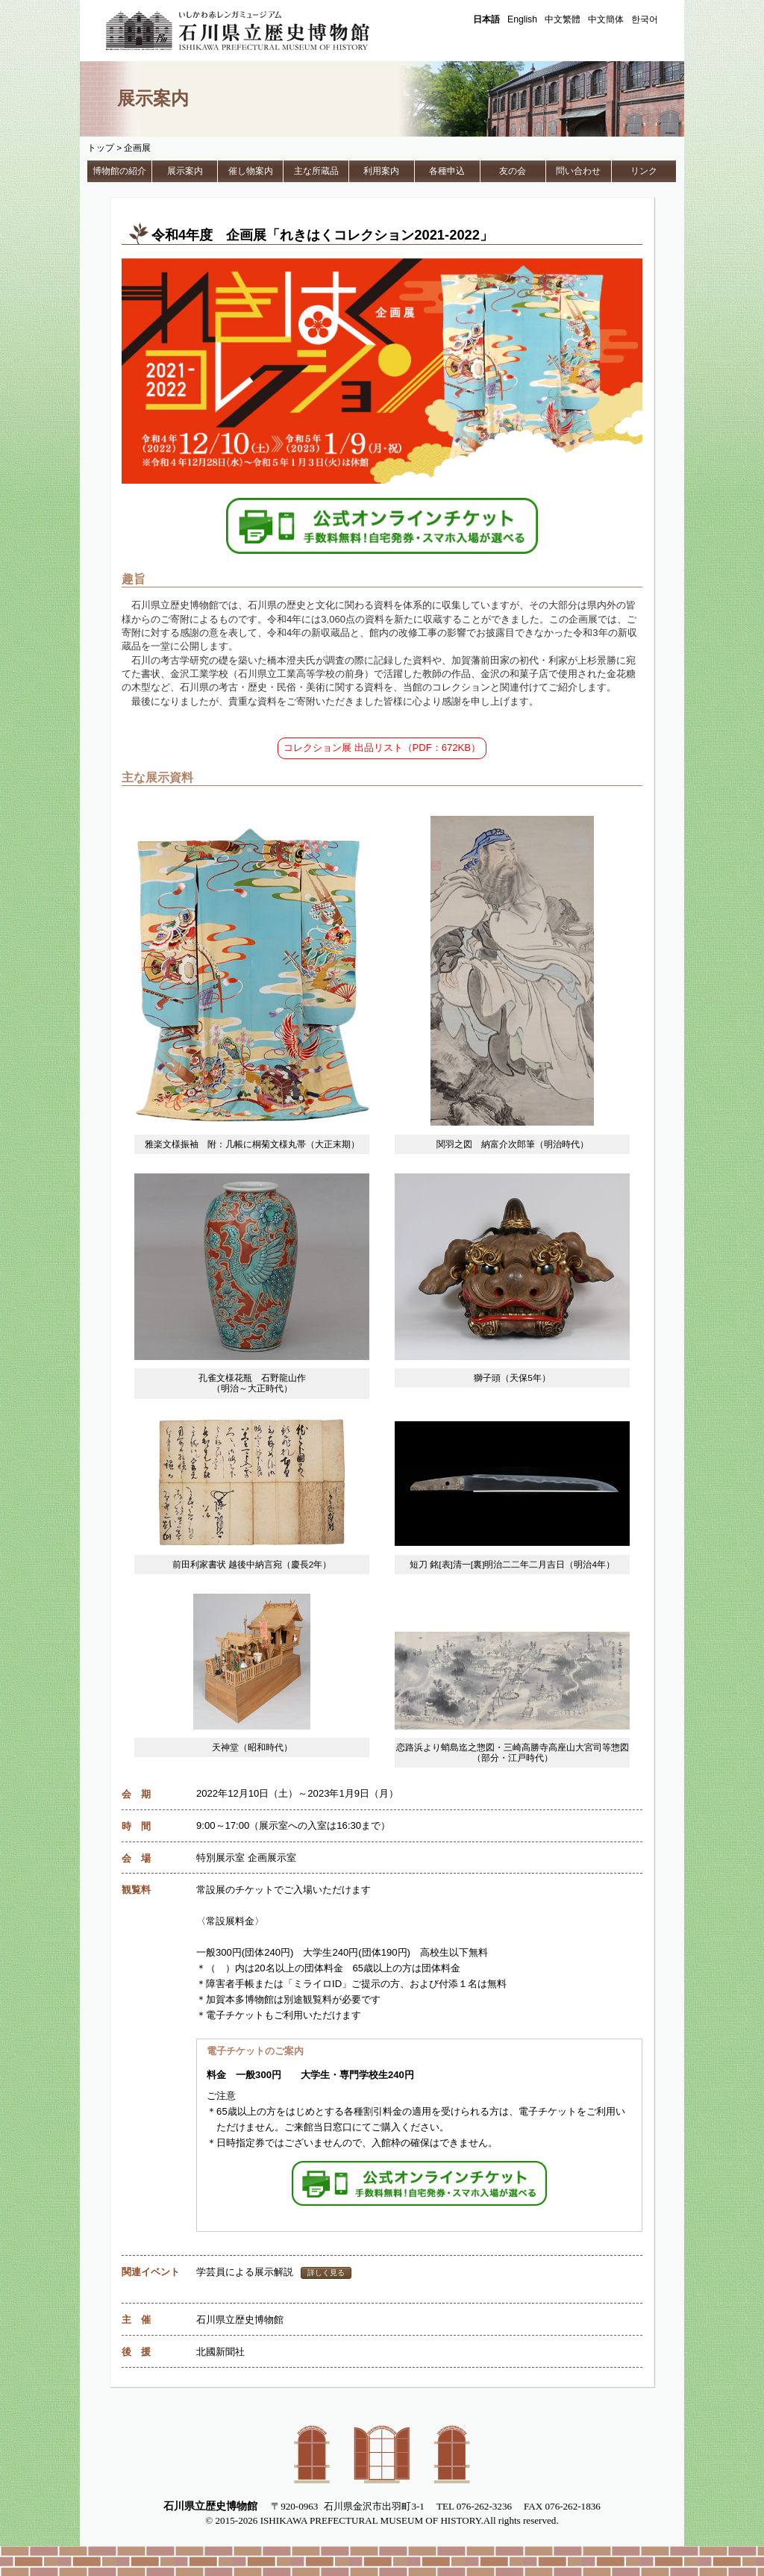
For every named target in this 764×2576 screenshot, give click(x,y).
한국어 (644, 19)
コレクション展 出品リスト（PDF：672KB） (382, 747)
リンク (643, 171)
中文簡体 (606, 19)
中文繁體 (562, 19)
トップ (100, 148)
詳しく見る (326, 2272)
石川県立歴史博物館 (259, 30)
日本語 (486, 19)
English (522, 19)
